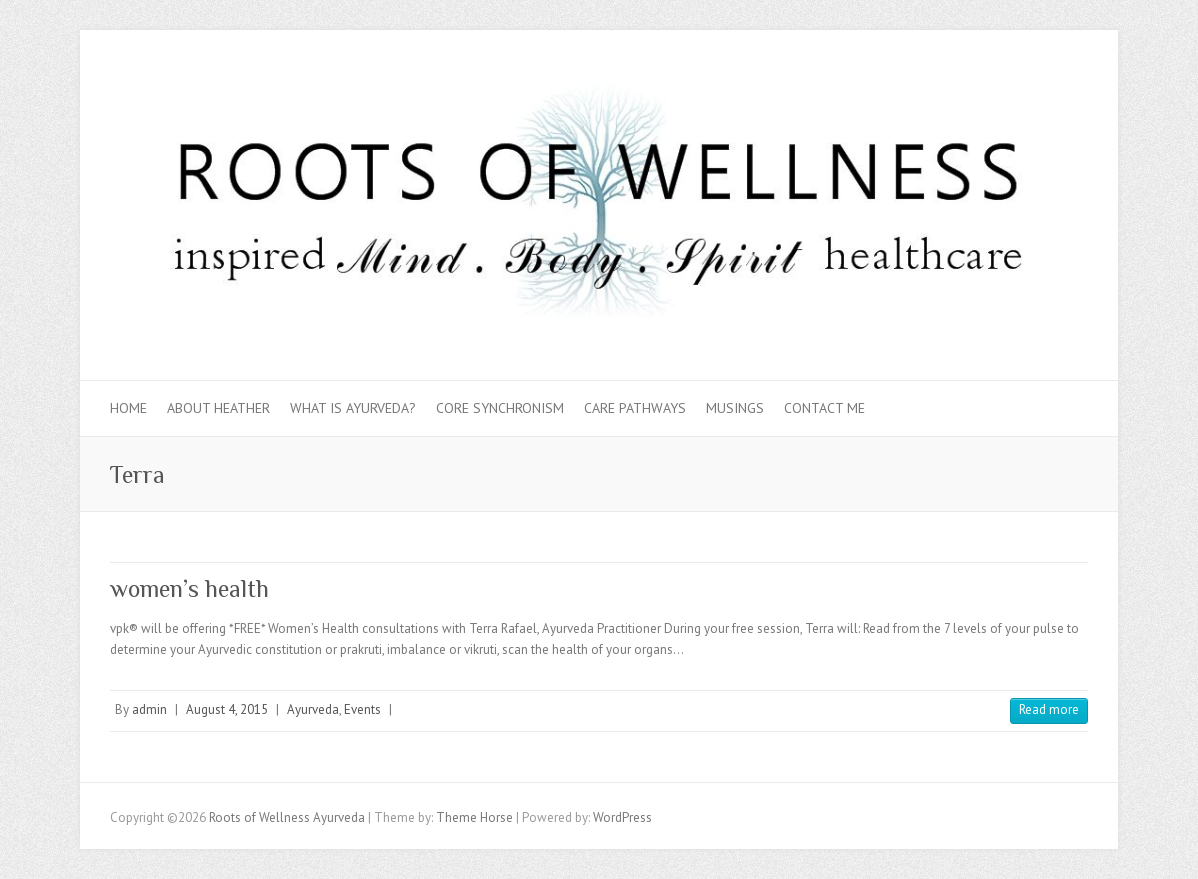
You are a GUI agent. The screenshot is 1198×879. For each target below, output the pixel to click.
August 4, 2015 (227, 709)
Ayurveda (313, 709)
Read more (1049, 709)
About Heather (218, 408)
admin (149, 709)
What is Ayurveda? (353, 408)
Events (362, 709)
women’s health (189, 588)
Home (128, 408)
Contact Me (824, 408)
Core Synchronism (500, 408)
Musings (735, 408)
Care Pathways (635, 408)
